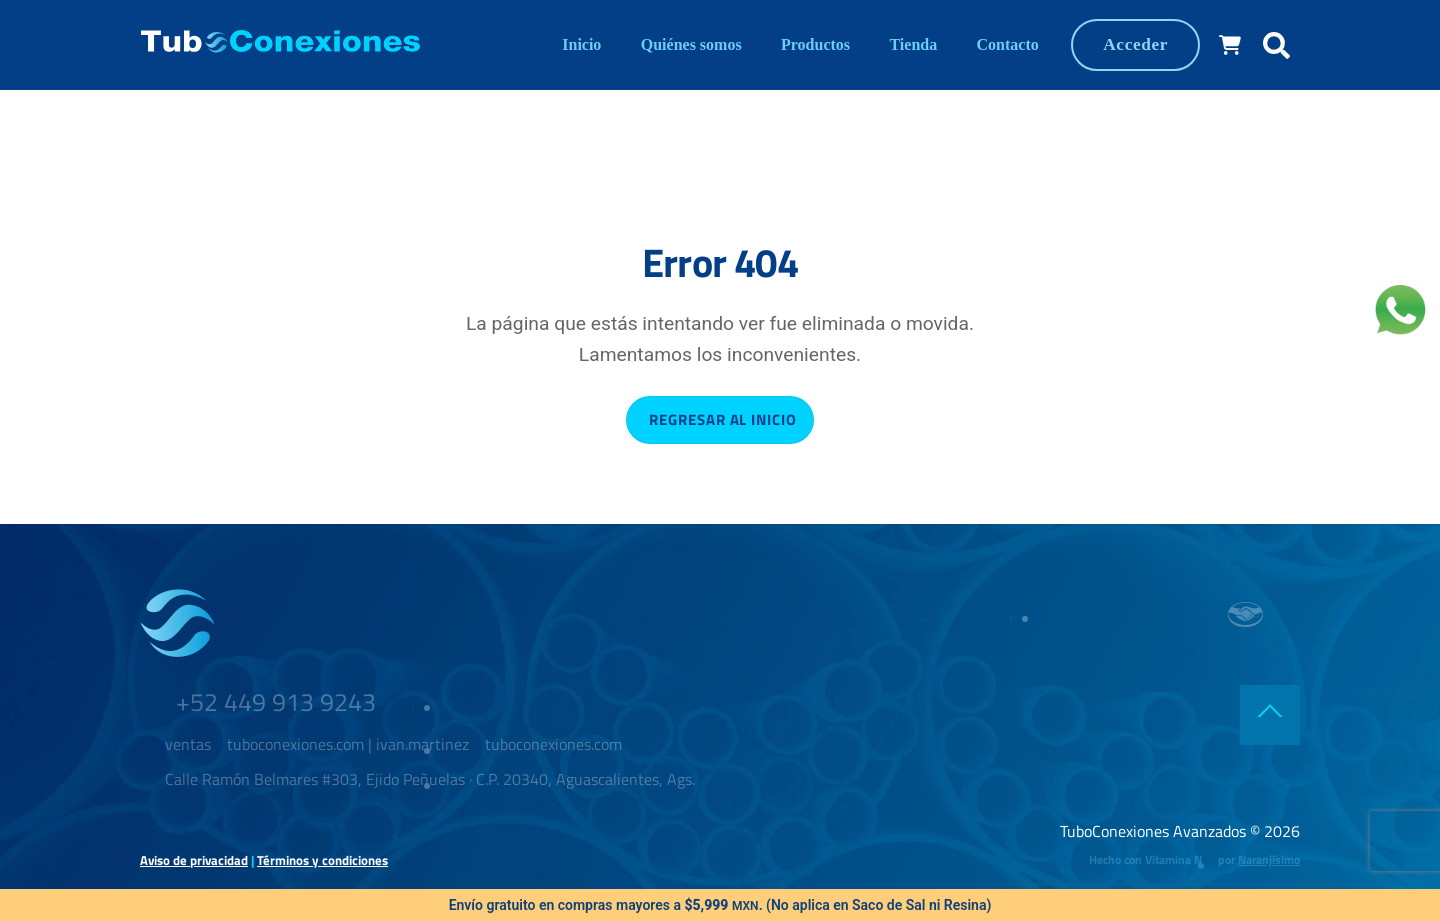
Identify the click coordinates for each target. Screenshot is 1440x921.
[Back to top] (1270, 715)
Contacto (1008, 44)
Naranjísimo (1269, 859)
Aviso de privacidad (194, 860)
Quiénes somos (691, 44)
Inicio (581, 44)
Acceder (1135, 44)
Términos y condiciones (322, 860)
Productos (815, 44)
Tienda (913, 44)
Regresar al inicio (723, 419)
